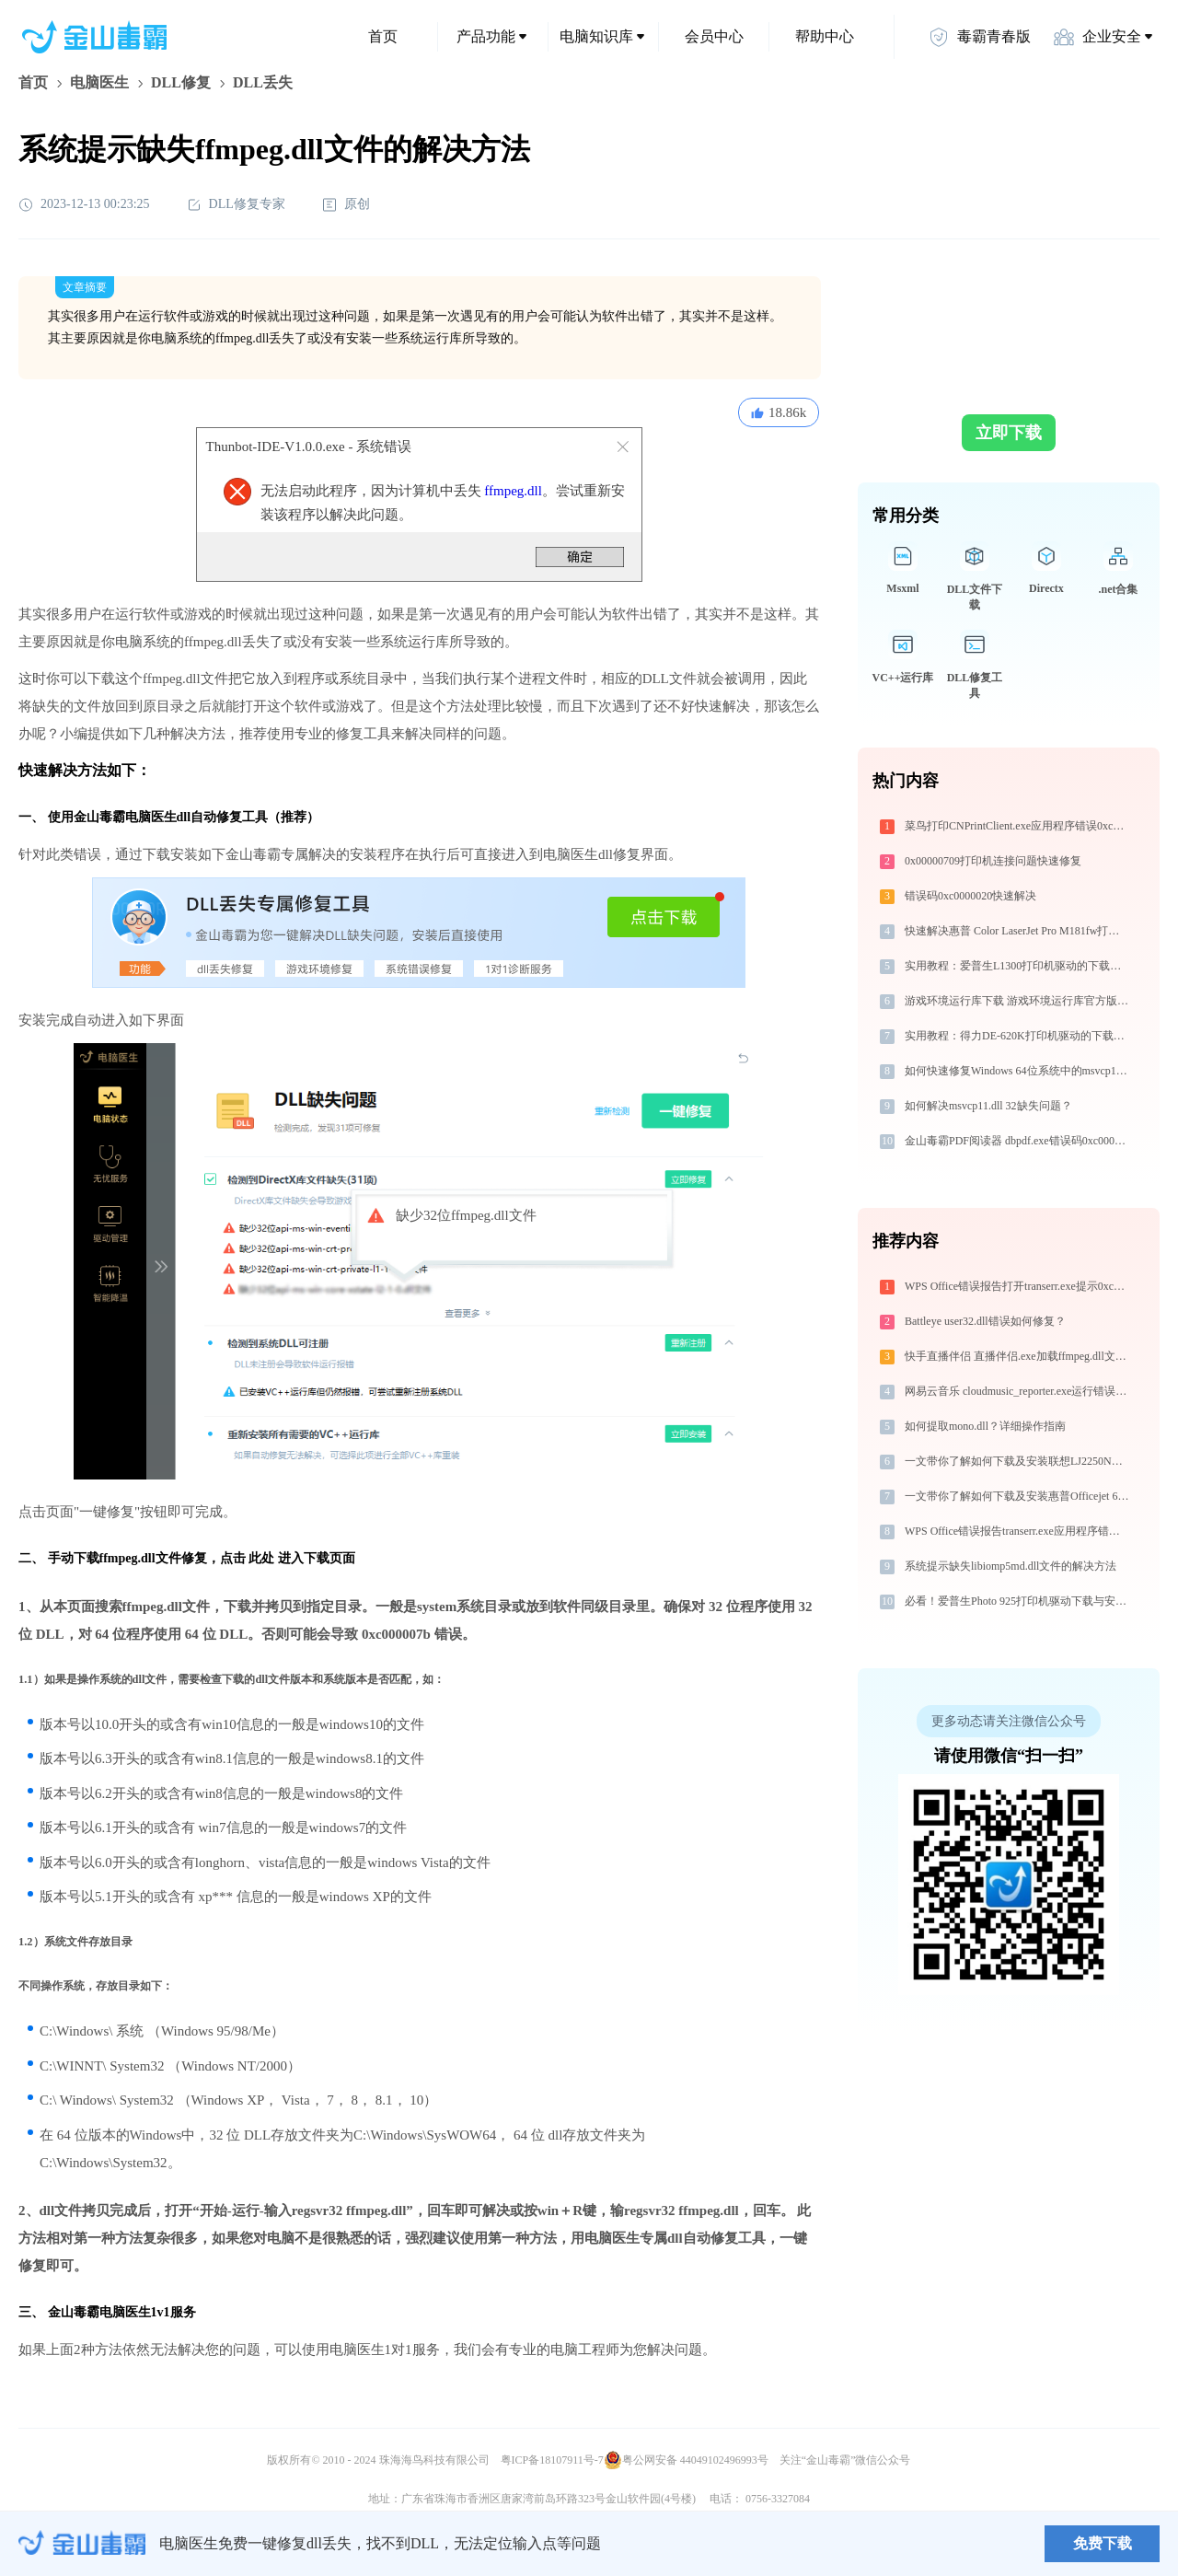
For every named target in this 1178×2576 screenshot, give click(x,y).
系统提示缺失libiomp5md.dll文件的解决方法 (1010, 1566)
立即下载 (1009, 433)
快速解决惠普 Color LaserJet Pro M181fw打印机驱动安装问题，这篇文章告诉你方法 (1018, 930)
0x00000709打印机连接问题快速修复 (993, 860)
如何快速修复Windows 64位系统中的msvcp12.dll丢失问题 (1018, 1070)
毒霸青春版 (979, 37)
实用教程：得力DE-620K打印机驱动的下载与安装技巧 (1018, 1035)
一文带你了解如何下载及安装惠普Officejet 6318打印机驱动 (1018, 1496)
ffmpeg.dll (513, 490)
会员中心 (714, 36)
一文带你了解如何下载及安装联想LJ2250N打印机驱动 (1018, 1461)
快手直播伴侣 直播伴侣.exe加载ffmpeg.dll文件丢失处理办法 (1018, 1356)
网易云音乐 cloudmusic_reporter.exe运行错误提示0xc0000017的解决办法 (1018, 1391)
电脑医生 (99, 82)
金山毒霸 (81, 2544)
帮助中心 (824, 36)
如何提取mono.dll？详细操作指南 (985, 1426)
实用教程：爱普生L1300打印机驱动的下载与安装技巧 (1018, 965)
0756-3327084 (777, 2498)
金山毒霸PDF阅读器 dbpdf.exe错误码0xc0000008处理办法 (1018, 1140)
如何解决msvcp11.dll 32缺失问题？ (988, 1105)
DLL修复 (181, 82)
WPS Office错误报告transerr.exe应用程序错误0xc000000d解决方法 (1018, 1531)
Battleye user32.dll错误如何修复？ (985, 1321)
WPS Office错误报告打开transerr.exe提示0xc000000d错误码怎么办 (1018, 1286)
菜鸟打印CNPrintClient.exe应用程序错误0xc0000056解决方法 (1018, 825)
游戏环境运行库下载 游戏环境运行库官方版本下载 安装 (1018, 1000)
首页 (383, 36)
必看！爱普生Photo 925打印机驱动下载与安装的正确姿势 (1018, 1601)
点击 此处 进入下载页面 (287, 1558)
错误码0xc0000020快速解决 (970, 895)
